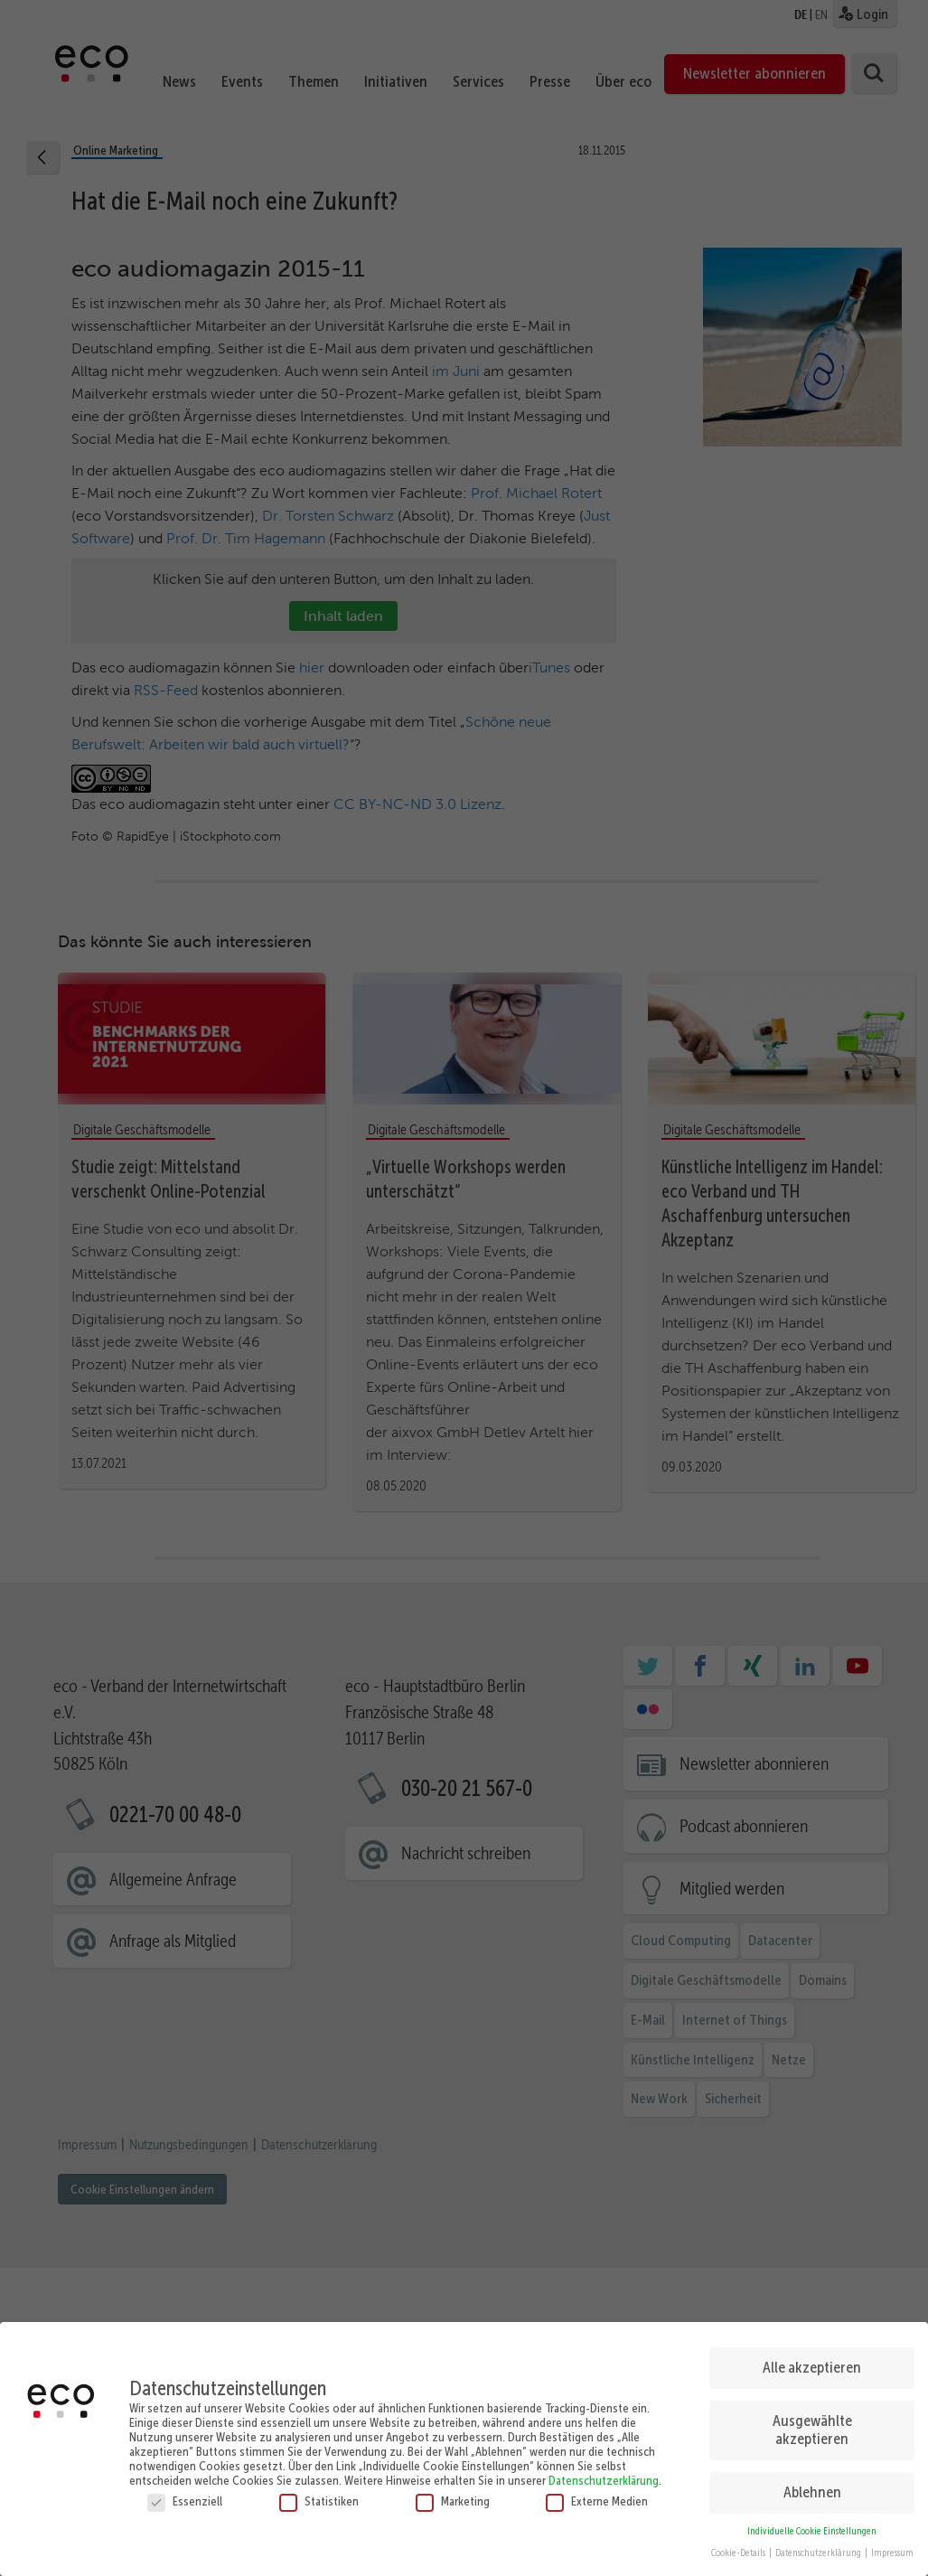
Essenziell (184, 2500)
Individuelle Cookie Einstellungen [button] (811, 2530)
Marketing (453, 2500)
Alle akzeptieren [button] (812, 2367)
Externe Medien (597, 2500)
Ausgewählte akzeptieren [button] (812, 2429)
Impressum (892, 2553)
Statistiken (319, 2500)
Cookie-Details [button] (739, 2553)
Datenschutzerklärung (603, 2479)
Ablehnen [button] (812, 2492)
